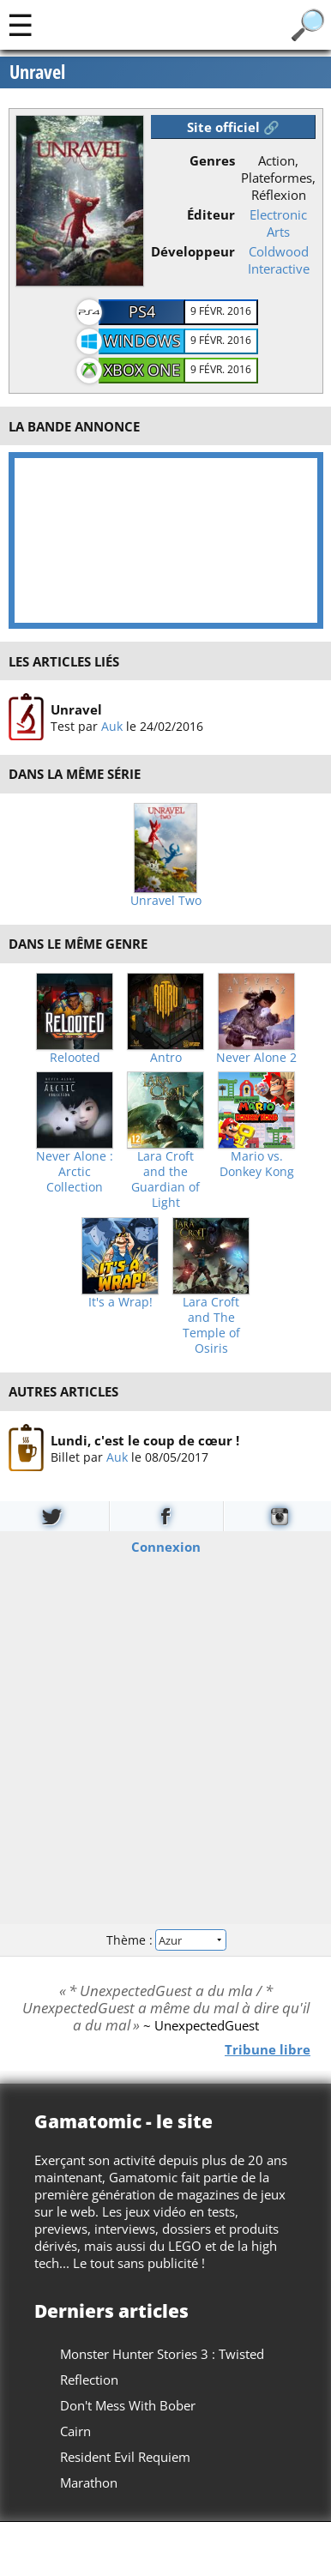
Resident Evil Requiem (125, 2456)
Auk (111, 726)
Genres (212, 160)
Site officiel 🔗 (233, 127)
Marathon (88, 2482)
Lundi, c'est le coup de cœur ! (144, 1439)
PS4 (142, 311)
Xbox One (142, 369)
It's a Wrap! (120, 1302)
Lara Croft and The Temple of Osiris (211, 1325)
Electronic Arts (278, 223)
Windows (142, 340)
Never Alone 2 (256, 1057)
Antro (166, 1057)
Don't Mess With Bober (128, 2405)
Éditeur (211, 214)
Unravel (75, 709)
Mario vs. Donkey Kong (257, 1164)
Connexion (166, 1546)
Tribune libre (267, 2048)
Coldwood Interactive (279, 260)
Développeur (193, 251)
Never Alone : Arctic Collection (74, 1172)
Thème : (165, 1939)
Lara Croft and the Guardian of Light (165, 1179)
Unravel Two (166, 900)
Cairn (75, 2431)
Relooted (75, 1057)
